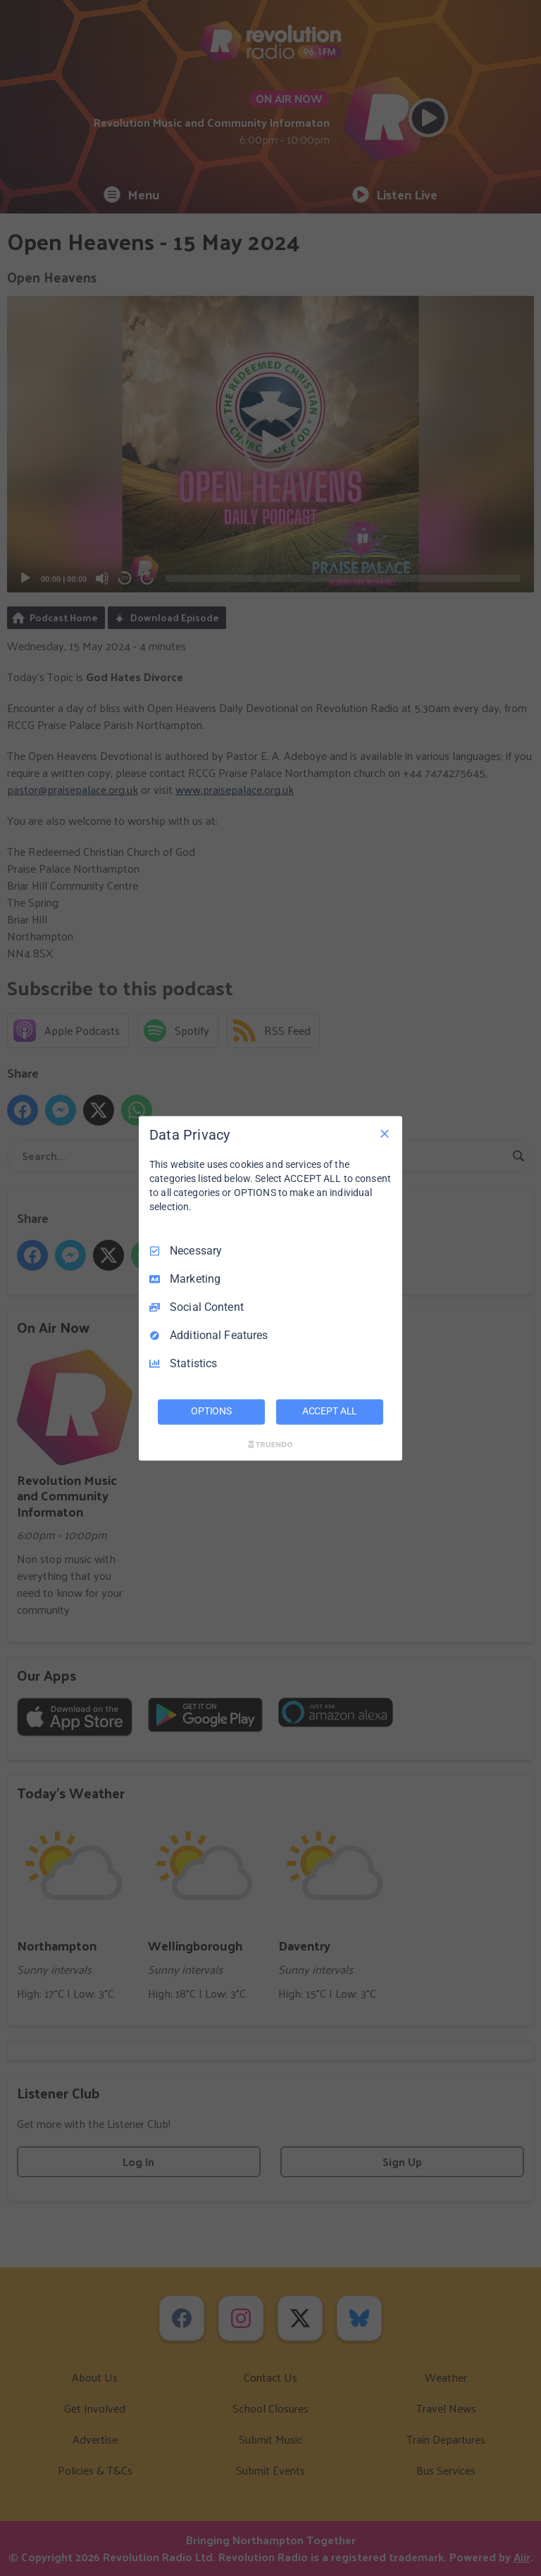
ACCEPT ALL (330, 1411)
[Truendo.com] (270, 1444)
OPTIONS (211, 1411)
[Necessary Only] (384, 1133)
